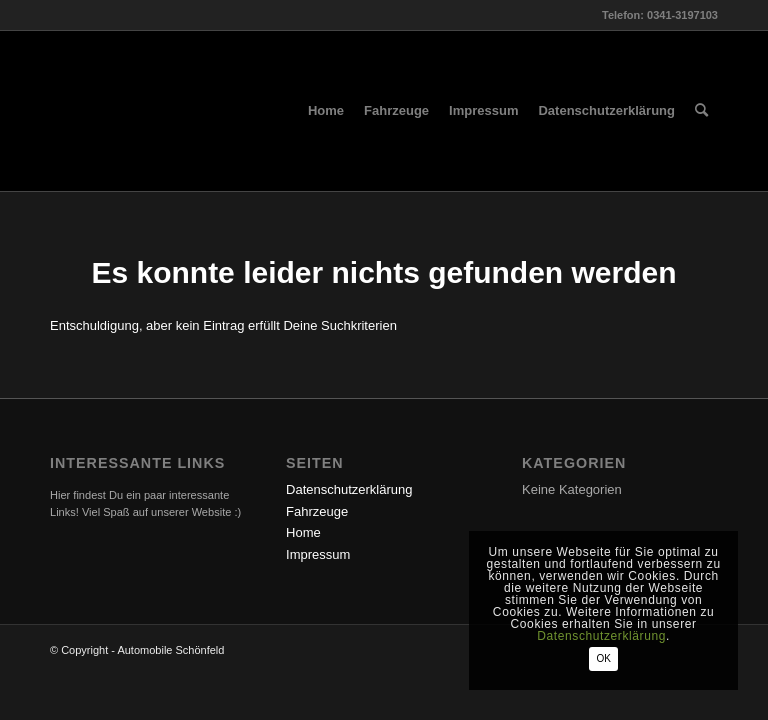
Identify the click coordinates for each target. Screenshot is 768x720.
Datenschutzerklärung (349, 489)
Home (303, 532)
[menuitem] (326, 111)
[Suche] (701, 111)
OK (603, 658)
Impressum (318, 554)
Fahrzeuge (317, 511)
